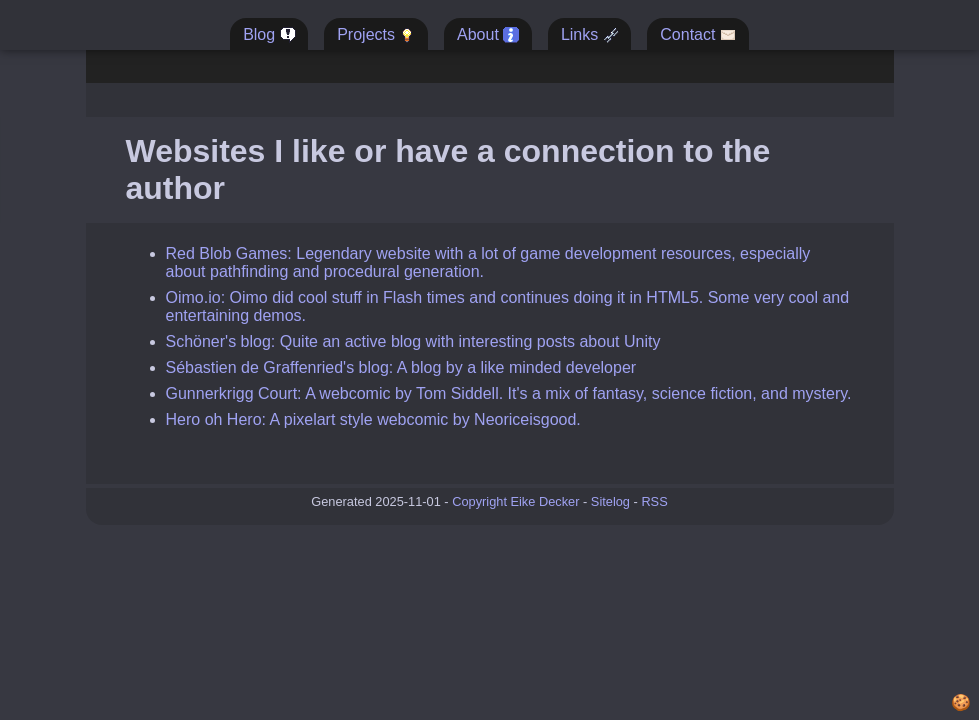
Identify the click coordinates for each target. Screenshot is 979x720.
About (488, 35)
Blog (269, 35)
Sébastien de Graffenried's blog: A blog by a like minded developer (401, 367)
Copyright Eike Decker (515, 501)
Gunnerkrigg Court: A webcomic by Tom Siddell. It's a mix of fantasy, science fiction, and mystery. (509, 393)
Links (590, 35)
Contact (698, 35)
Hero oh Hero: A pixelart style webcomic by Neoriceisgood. (373, 419)
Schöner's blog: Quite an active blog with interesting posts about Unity (413, 341)
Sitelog (610, 501)
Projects (376, 35)
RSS (654, 501)
